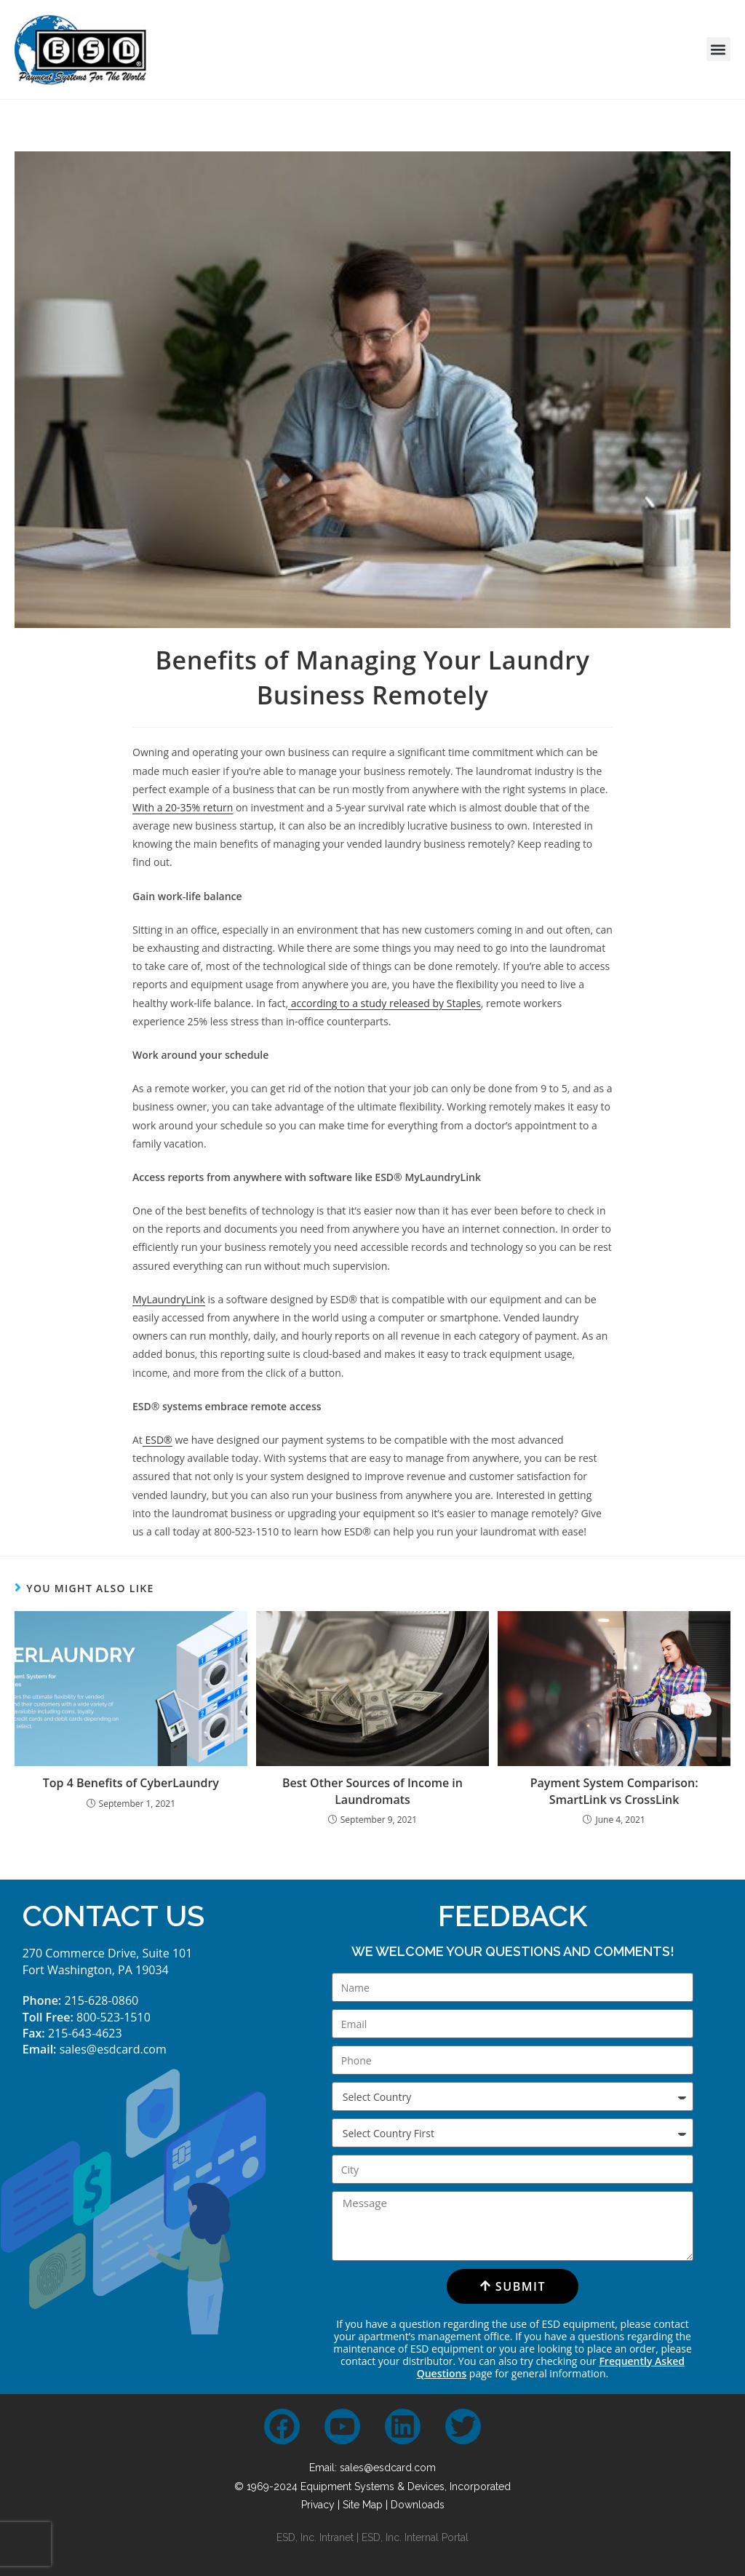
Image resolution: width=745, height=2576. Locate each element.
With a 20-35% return (182, 807)
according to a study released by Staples (384, 1003)
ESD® (157, 1440)
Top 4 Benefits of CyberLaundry (131, 1783)
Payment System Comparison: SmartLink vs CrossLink (614, 1791)
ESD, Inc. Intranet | (319, 2537)
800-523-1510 (113, 2017)
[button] (718, 49)
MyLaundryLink (168, 1299)
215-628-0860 (101, 2000)
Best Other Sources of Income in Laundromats (372, 1791)
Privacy (318, 2505)
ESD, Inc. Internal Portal (415, 2537)
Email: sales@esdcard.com (372, 2467)
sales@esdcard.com (113, 2049)
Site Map (363, 2505)
